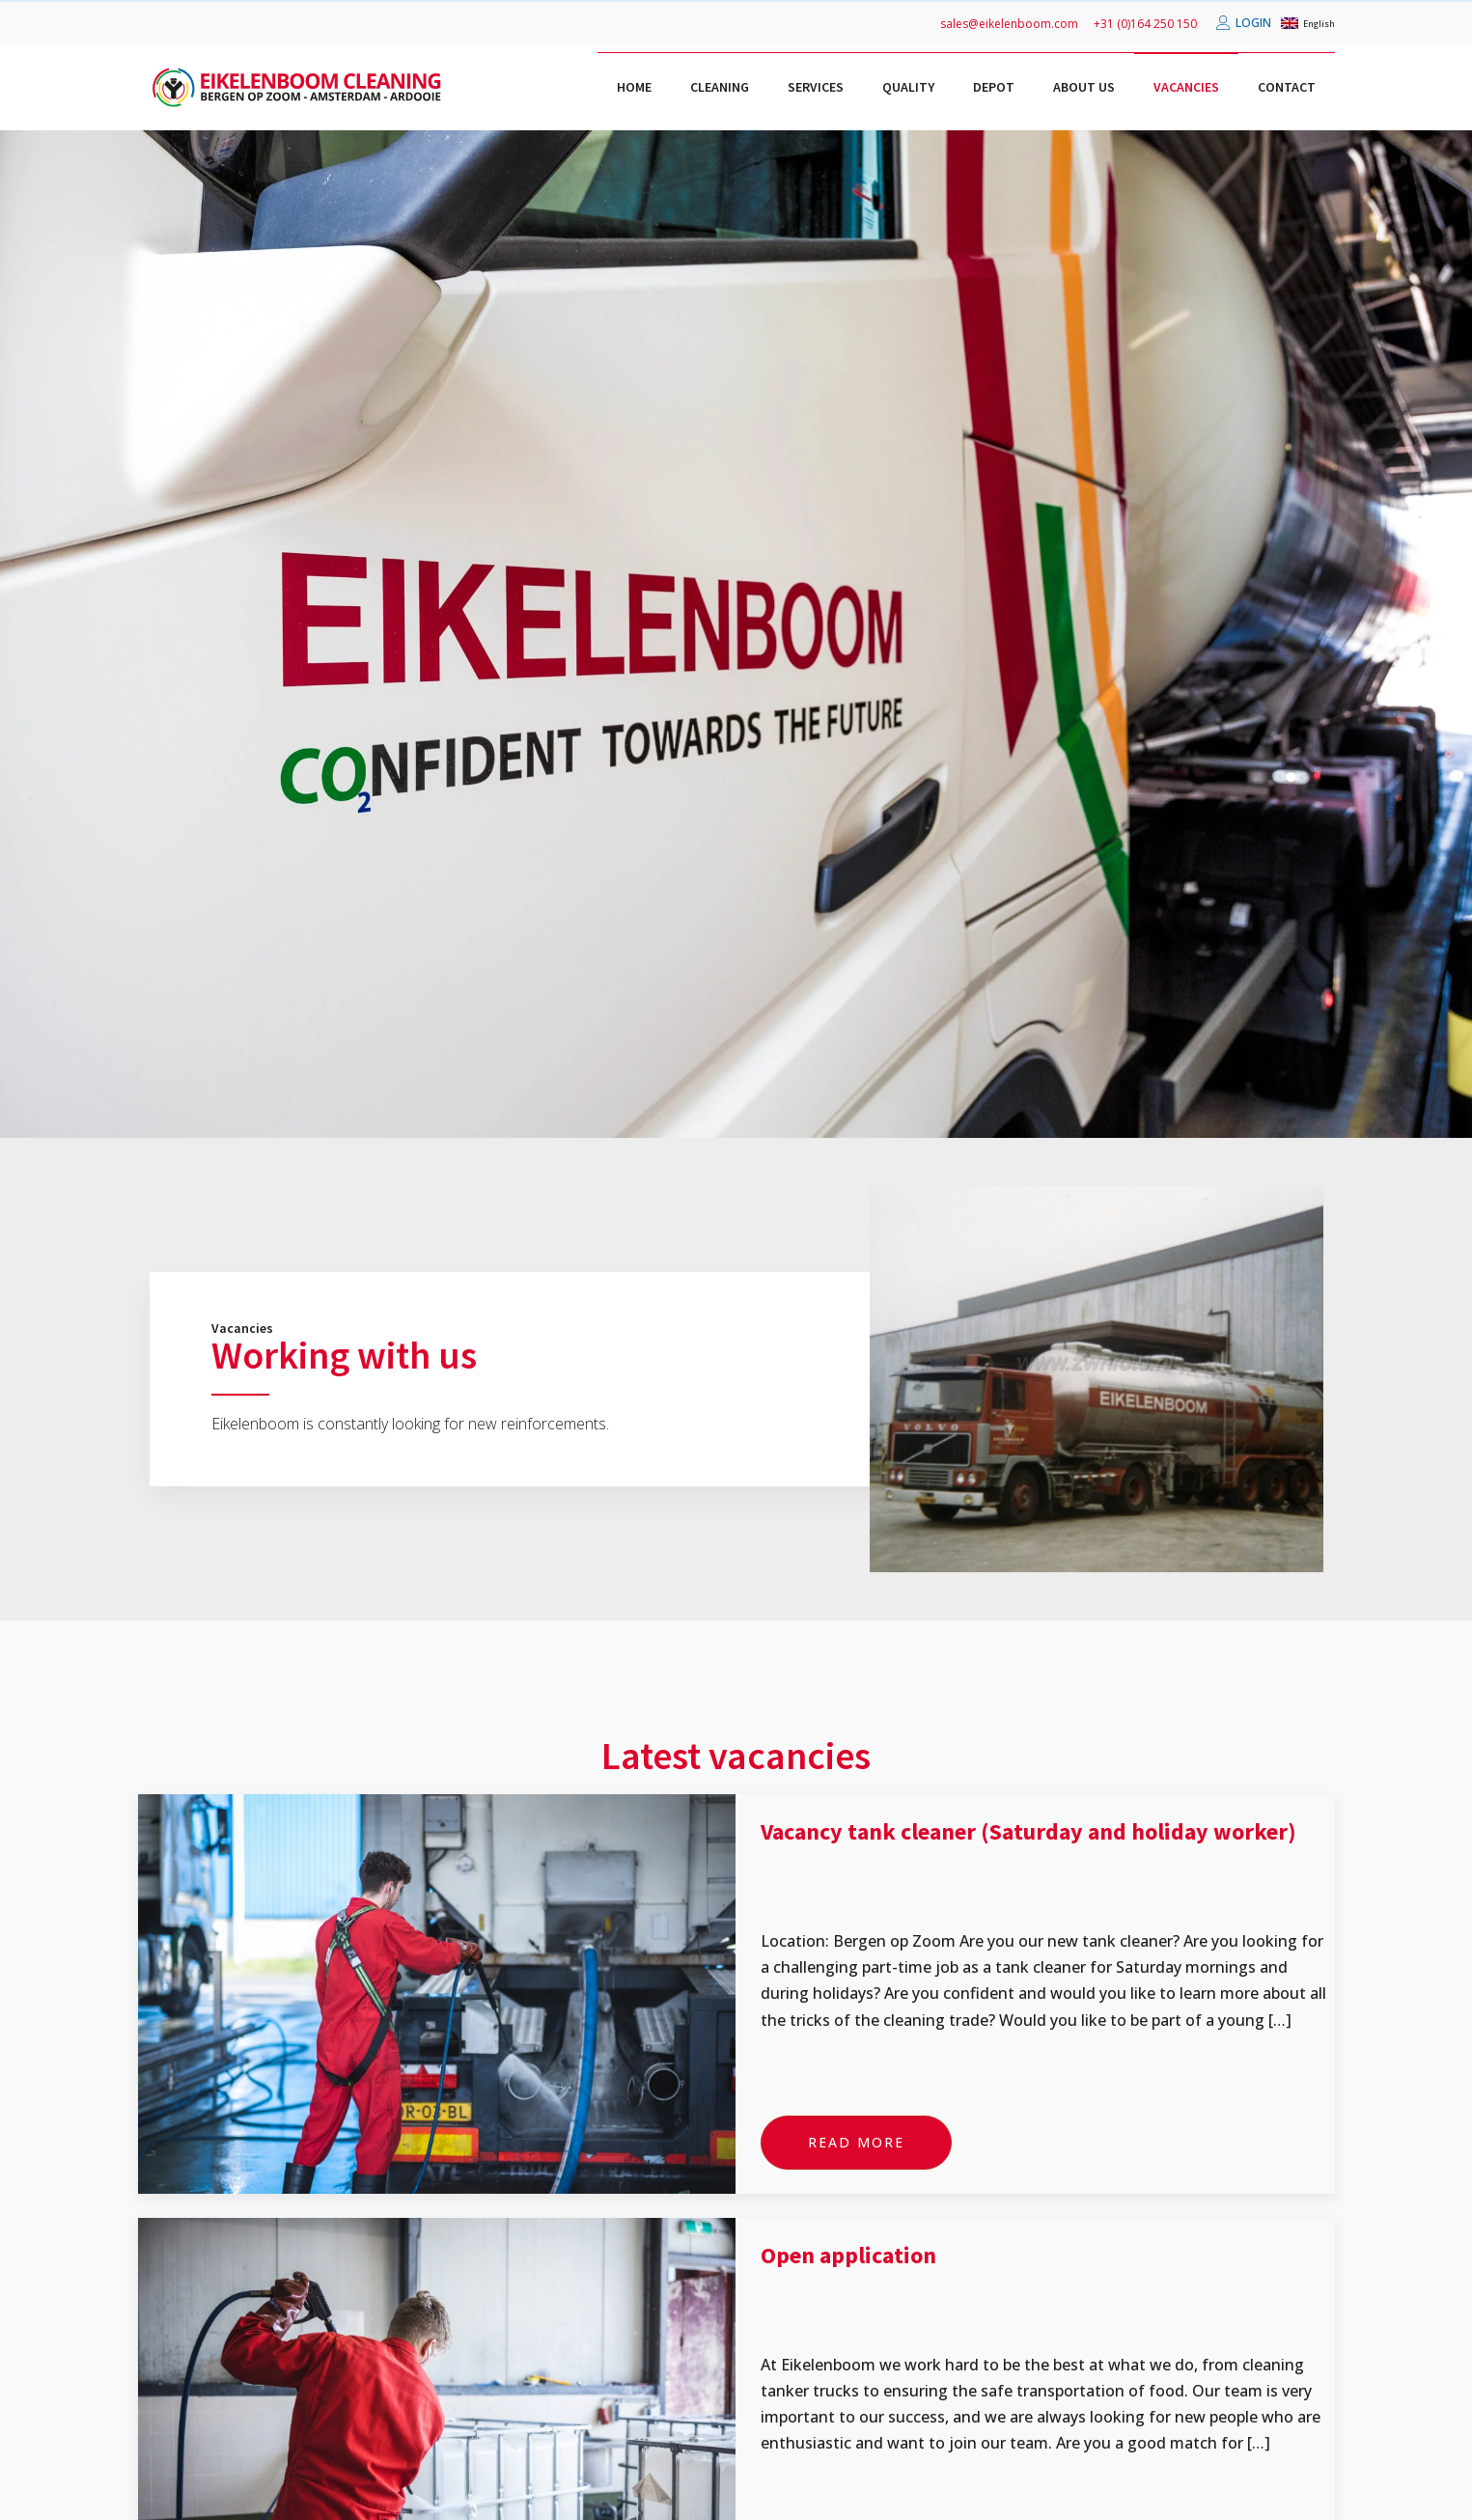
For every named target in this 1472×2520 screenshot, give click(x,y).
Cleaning (719, 87)
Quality (908, 87)
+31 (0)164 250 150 (1145, 23)
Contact (1287, 87)
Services (816, 87)
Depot (993, 87)
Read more (856, 2142)
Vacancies (1186, 87)
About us (1084, 87)
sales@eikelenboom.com (1009, 23)
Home (634, 87)
